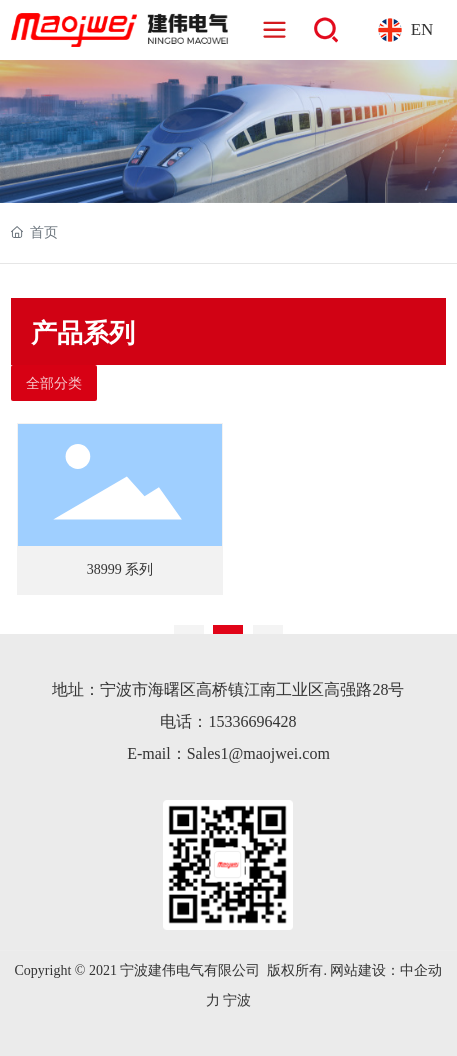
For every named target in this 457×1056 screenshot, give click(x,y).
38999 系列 (120, 569)
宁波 (237, 1000)
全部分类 (54, 383)
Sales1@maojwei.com (258, 753)
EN (422, 29)
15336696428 (252, 721)
